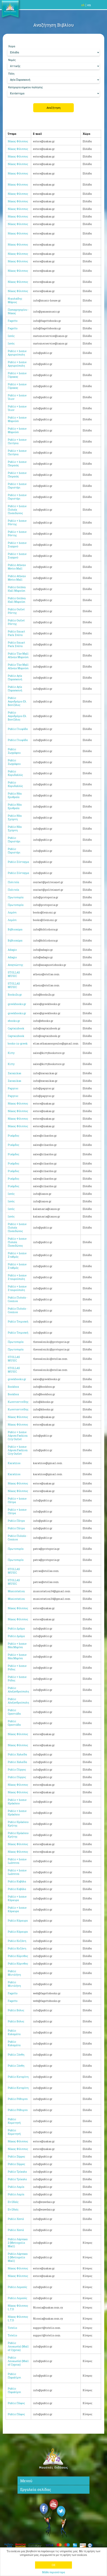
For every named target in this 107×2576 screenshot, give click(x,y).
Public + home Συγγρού (17, 544)
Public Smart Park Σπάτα (16, 633)
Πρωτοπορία (15, 897)
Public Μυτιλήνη (14, 1972)
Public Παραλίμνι (14, 2375)
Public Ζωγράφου (14, 750)
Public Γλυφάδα (18, 729)
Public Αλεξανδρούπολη (18, 1689)
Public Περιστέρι (14, 839)
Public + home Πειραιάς (17, 463)
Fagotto (13, 321)
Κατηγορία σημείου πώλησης (25, 87)
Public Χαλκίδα (17, 1754)
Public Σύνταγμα (18, 862)
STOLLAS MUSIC (14, 974)
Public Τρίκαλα (17, 2171)
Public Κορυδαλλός (15, 773)
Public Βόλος (16, 2010)
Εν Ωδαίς (13, 2202)
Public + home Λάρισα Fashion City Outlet (18, 1435)
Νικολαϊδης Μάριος (15, 300)
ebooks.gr (14, 1021)
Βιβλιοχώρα (15, 929)
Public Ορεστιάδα (14, 1711)
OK (54, 2565)
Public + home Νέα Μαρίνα (17, 1645)
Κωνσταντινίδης (18, 1402)
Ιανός (11, 336)
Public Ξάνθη (16, 2054)
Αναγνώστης (15, 965)
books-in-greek (18, 1043)
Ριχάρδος (13, 1135)
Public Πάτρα (16, 1520)
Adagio (12, 949)
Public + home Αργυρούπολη (17, 352)
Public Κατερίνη (18, 2076)
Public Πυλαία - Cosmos (17, 1299)
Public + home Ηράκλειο (17, 1801)
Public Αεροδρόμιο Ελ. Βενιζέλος (17, 701)
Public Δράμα (16, 1628)
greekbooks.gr (17, 1004)
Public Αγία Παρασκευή (15, 677)
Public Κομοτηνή (14, 2120)
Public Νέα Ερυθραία (15, 795)
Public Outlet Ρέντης (16, 611)
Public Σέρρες (16, 2156)
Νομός (12, 60)
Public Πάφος (16, 2403)
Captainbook (16, 1028)
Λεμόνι (12, 912)
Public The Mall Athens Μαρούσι (18, 655)
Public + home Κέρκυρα (17, 1898)
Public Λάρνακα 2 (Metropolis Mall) (17, 2242)
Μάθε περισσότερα (53, 2572)
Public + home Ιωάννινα (17, 1861)
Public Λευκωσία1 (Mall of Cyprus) (18, 2346)
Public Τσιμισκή (18, 1321)
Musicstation (16, 1591)
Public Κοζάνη (17, 1941)
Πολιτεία (13, 882)
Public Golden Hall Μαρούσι (17, 588)
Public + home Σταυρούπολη (17, 1277)
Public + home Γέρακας (17, 374)
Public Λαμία (16, 2187)
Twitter (61, 2509)
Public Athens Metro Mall (17, 566)
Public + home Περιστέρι (17, 485)
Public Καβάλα (17, 1881)
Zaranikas (14, 1073)
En (89, 5)
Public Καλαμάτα (14, 2032)
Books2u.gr (15, 994)
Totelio (12, 2328)
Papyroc (13, 1088)
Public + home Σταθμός (17, 1254)
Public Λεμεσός (17, 2287)
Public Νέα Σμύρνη (15, 817)
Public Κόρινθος (18, 1956)
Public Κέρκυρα (18, 1920)
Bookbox (13, 1386)
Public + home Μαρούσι (17, 419)
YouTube (55, 2502)
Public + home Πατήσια (17, 441)
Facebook (45, 2506)
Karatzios (14, 1463)
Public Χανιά (16, 2219)
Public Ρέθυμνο (18, 2099)
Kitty (11, 1053)
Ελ (83, 5)
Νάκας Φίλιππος (18, 141)
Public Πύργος (17, 1769)
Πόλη (11, 73)
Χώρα (11, 46)
